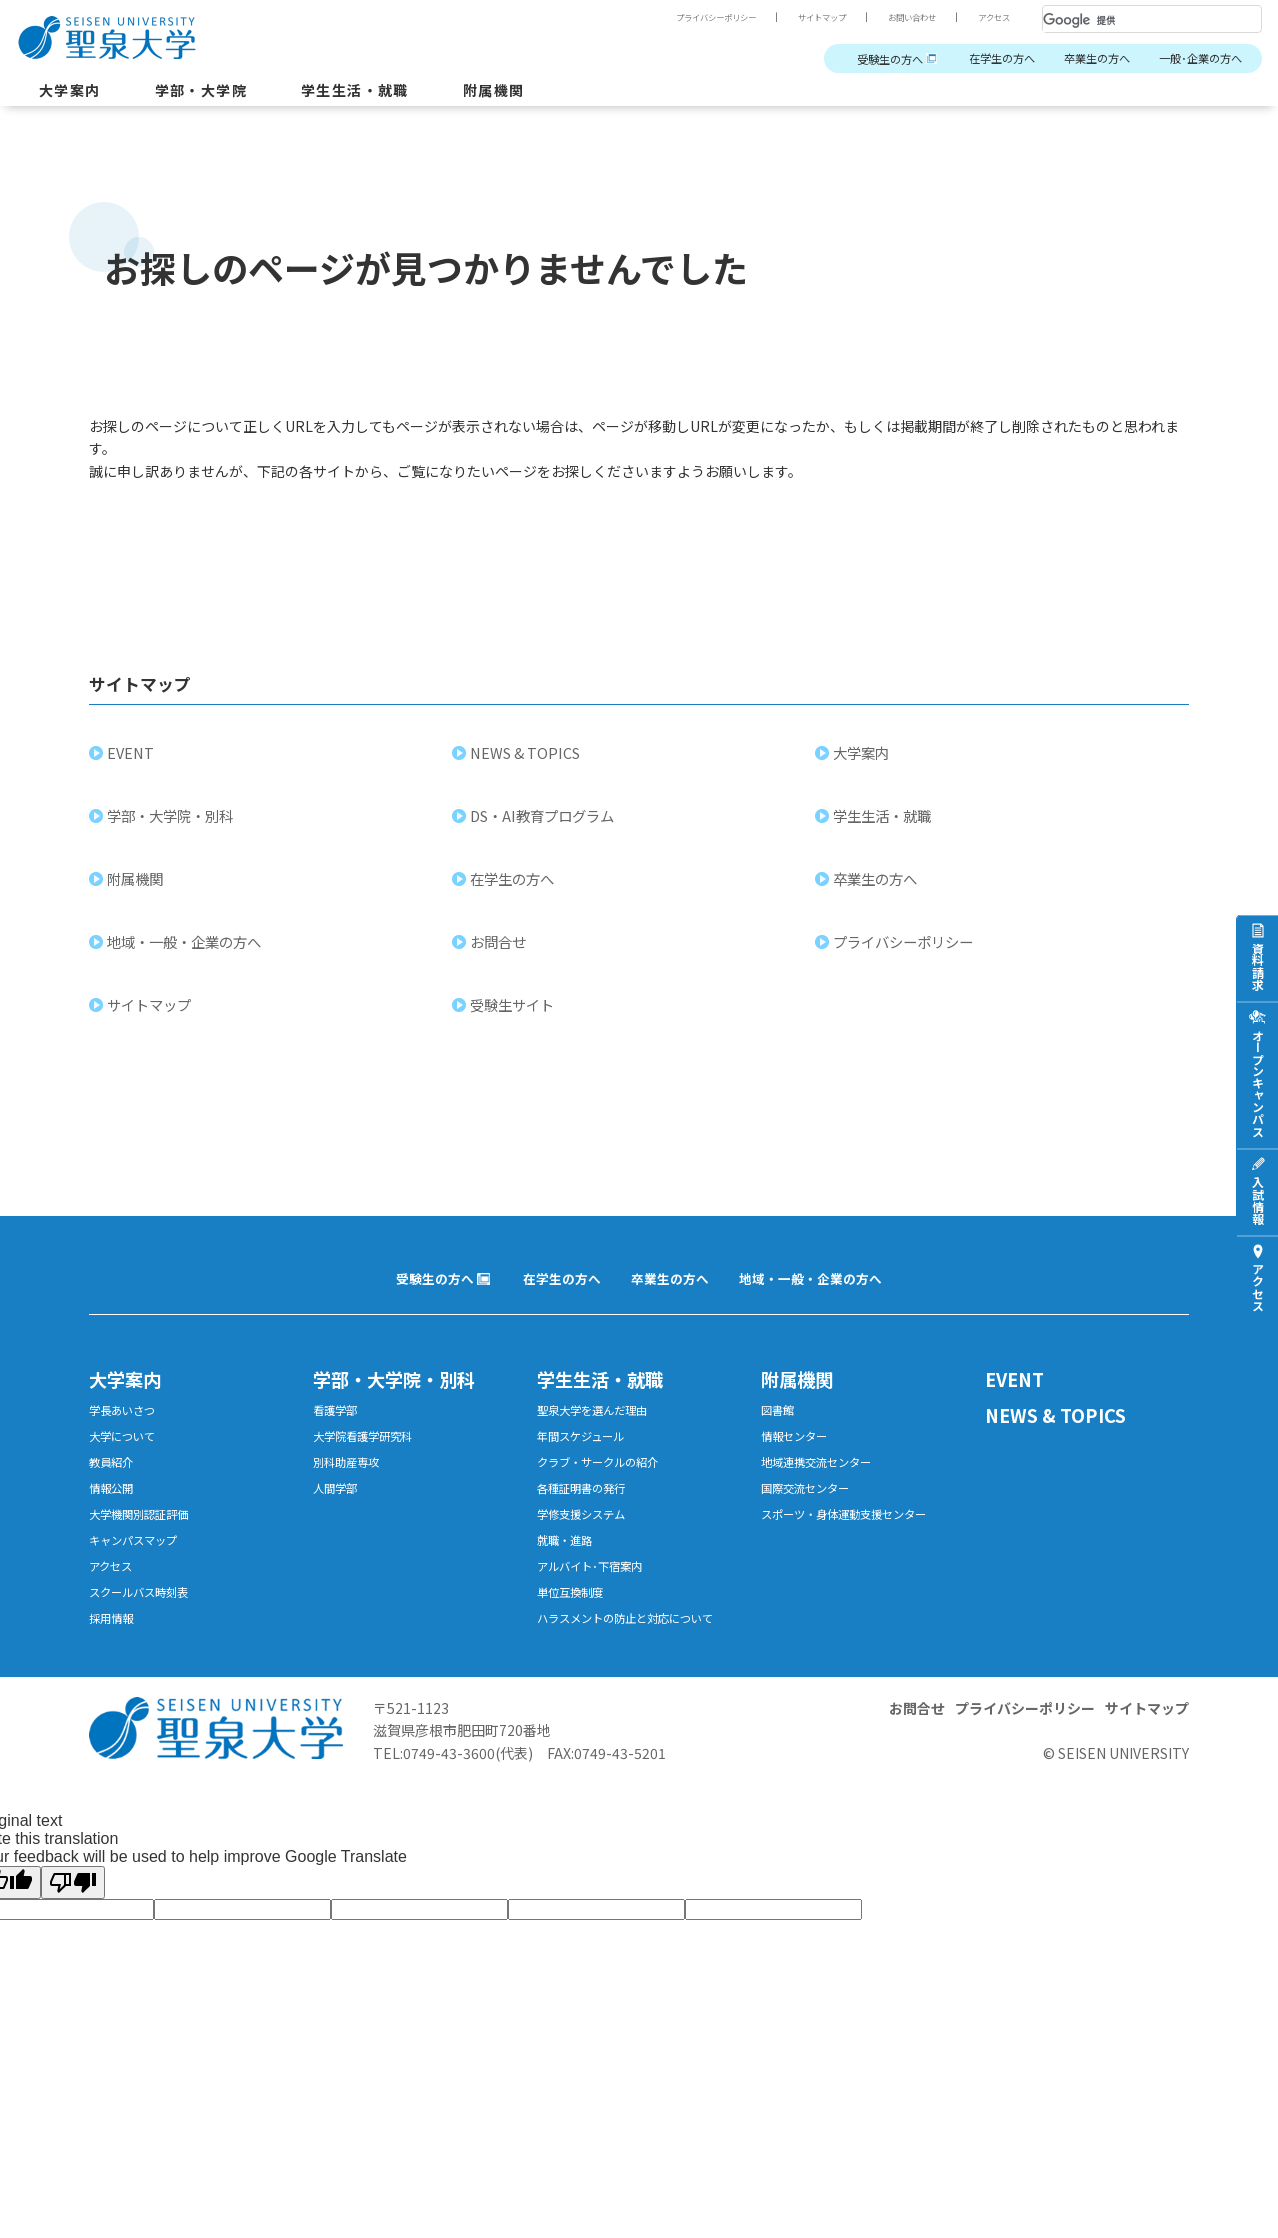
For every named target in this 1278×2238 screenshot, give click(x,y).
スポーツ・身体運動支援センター (858, 1545)
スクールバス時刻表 (147, 1632)
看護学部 (339, 1429)
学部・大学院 (216, 94)
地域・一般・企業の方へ (187, 955)
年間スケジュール (588, 1458)
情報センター (800, 1458)
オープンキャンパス (1257, 1083)
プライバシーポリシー (674, 17)
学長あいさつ (128, 1429)
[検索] (1128, 20)
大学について (128, 1458)
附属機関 (535, 94)
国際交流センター (813, 1516)
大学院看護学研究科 (371, 1458)
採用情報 (115, 1661)
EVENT (133, 766)
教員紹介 (115, 1487)
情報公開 (115, 1516)
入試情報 (1257, 1200)
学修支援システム (589, 1545)
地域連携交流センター (826, 1487)
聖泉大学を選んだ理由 (602, 1429)
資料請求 (1257, 966)
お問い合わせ (898, 17)
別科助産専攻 (352, 1487)
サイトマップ (796, 17)
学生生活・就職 (384, 94)
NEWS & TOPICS (528, 766)
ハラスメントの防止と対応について (634, 1671)
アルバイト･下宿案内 (598, 1603)
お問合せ (501, 955)
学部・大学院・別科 (173, 829)
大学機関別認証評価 (147, 1545)
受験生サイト (515, 1018)
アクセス (990, 17)
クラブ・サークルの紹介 (608, 1487)
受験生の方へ (844, 59)
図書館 (780, 1429)
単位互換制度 (576, 1632)
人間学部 (339, 1516)
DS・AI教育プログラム (545, 829)
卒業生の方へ (1077, 59)
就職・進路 (569, 1574)
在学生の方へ (970, 59)
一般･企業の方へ (1193, 59)
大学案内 (74, 94)
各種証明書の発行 (589, 1516)
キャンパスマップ (141, 1574)
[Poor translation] (73, 1946)
